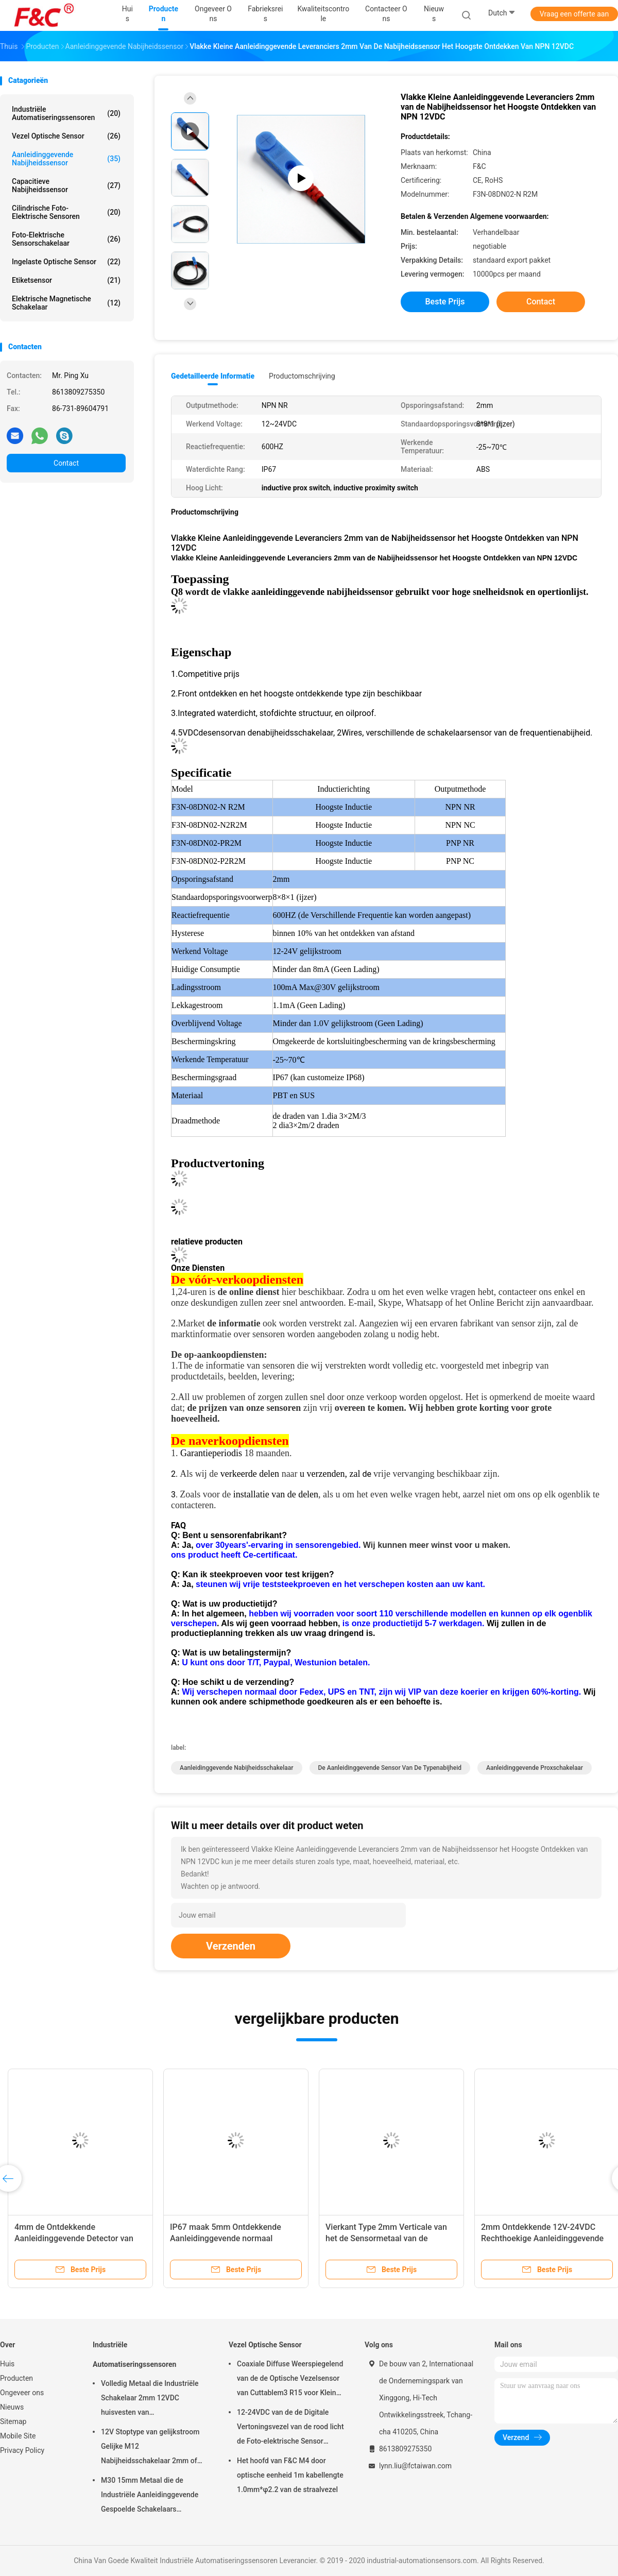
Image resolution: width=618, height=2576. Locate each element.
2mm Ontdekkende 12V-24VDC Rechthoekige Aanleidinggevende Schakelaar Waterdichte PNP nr (542, 2238)
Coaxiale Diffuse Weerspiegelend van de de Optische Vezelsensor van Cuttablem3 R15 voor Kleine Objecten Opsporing (290, 2380)
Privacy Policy (22, 2450)
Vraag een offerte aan (574, 14)
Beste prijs (445, 301)
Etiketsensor (66, 280)
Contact (66, 463)
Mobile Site (18, 2436)
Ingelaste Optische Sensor (66, 262)
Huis (7, 2364)
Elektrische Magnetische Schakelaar (66, 303)
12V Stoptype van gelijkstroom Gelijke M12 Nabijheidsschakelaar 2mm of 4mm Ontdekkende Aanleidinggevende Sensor (150, 2448)
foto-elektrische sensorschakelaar (66, 239)
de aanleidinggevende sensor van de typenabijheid (389, 1767)
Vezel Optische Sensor (66, 136)
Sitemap (13, 2421)
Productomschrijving (302, 376)
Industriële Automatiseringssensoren (66, 113)
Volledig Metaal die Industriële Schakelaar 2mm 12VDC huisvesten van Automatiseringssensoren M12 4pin (150, 2399)
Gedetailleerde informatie (212, 376)
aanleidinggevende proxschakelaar (534, 1767)
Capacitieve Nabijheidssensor (66, 185)
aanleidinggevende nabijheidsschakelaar (237, 1767)
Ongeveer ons (22, 2393)
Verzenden (230, 1946)
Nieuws (12, 2407)
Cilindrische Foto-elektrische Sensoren (66, 212)
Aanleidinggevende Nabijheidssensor (66, 158)
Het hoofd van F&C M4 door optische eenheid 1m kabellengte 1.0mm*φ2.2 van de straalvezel (290, 2475)
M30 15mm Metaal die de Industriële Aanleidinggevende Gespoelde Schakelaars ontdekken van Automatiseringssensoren (149, 2496)
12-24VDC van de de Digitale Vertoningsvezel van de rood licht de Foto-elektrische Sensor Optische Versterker (290, 2428)
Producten (16, 2378)
